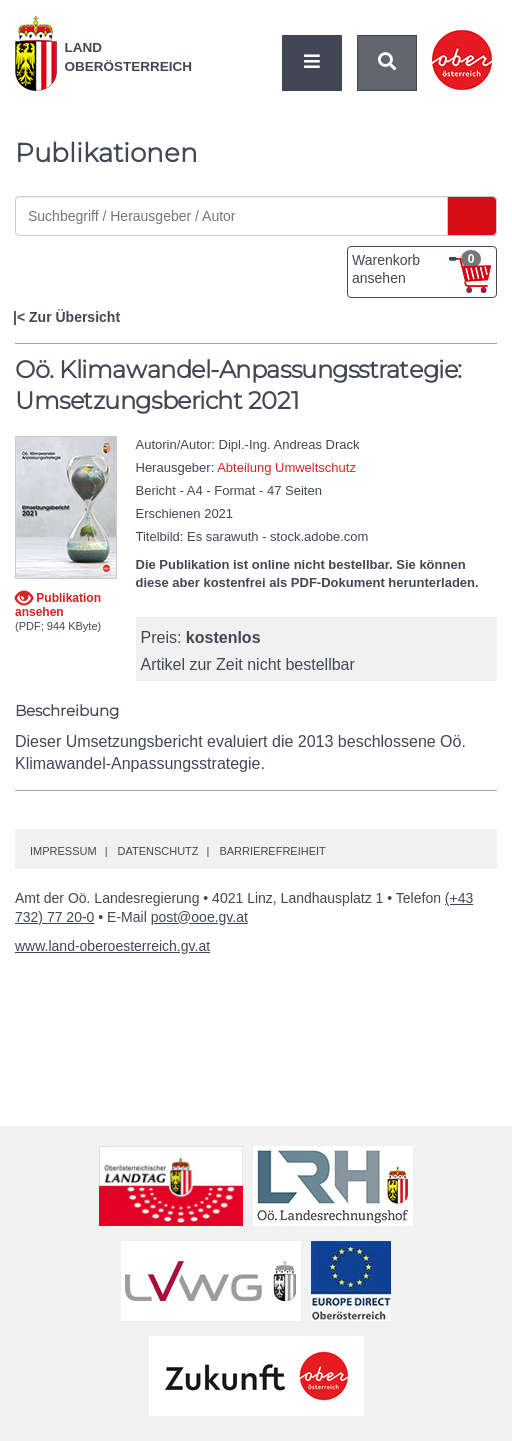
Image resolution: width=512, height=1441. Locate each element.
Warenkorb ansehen (416, 268)
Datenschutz (157, 851)
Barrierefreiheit (272, 851)
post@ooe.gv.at (199, 917)
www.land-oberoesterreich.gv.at (112, 946)
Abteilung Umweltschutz (286, 467)
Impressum (63, 851)
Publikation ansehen (58, 604)
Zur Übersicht (74, 317)
